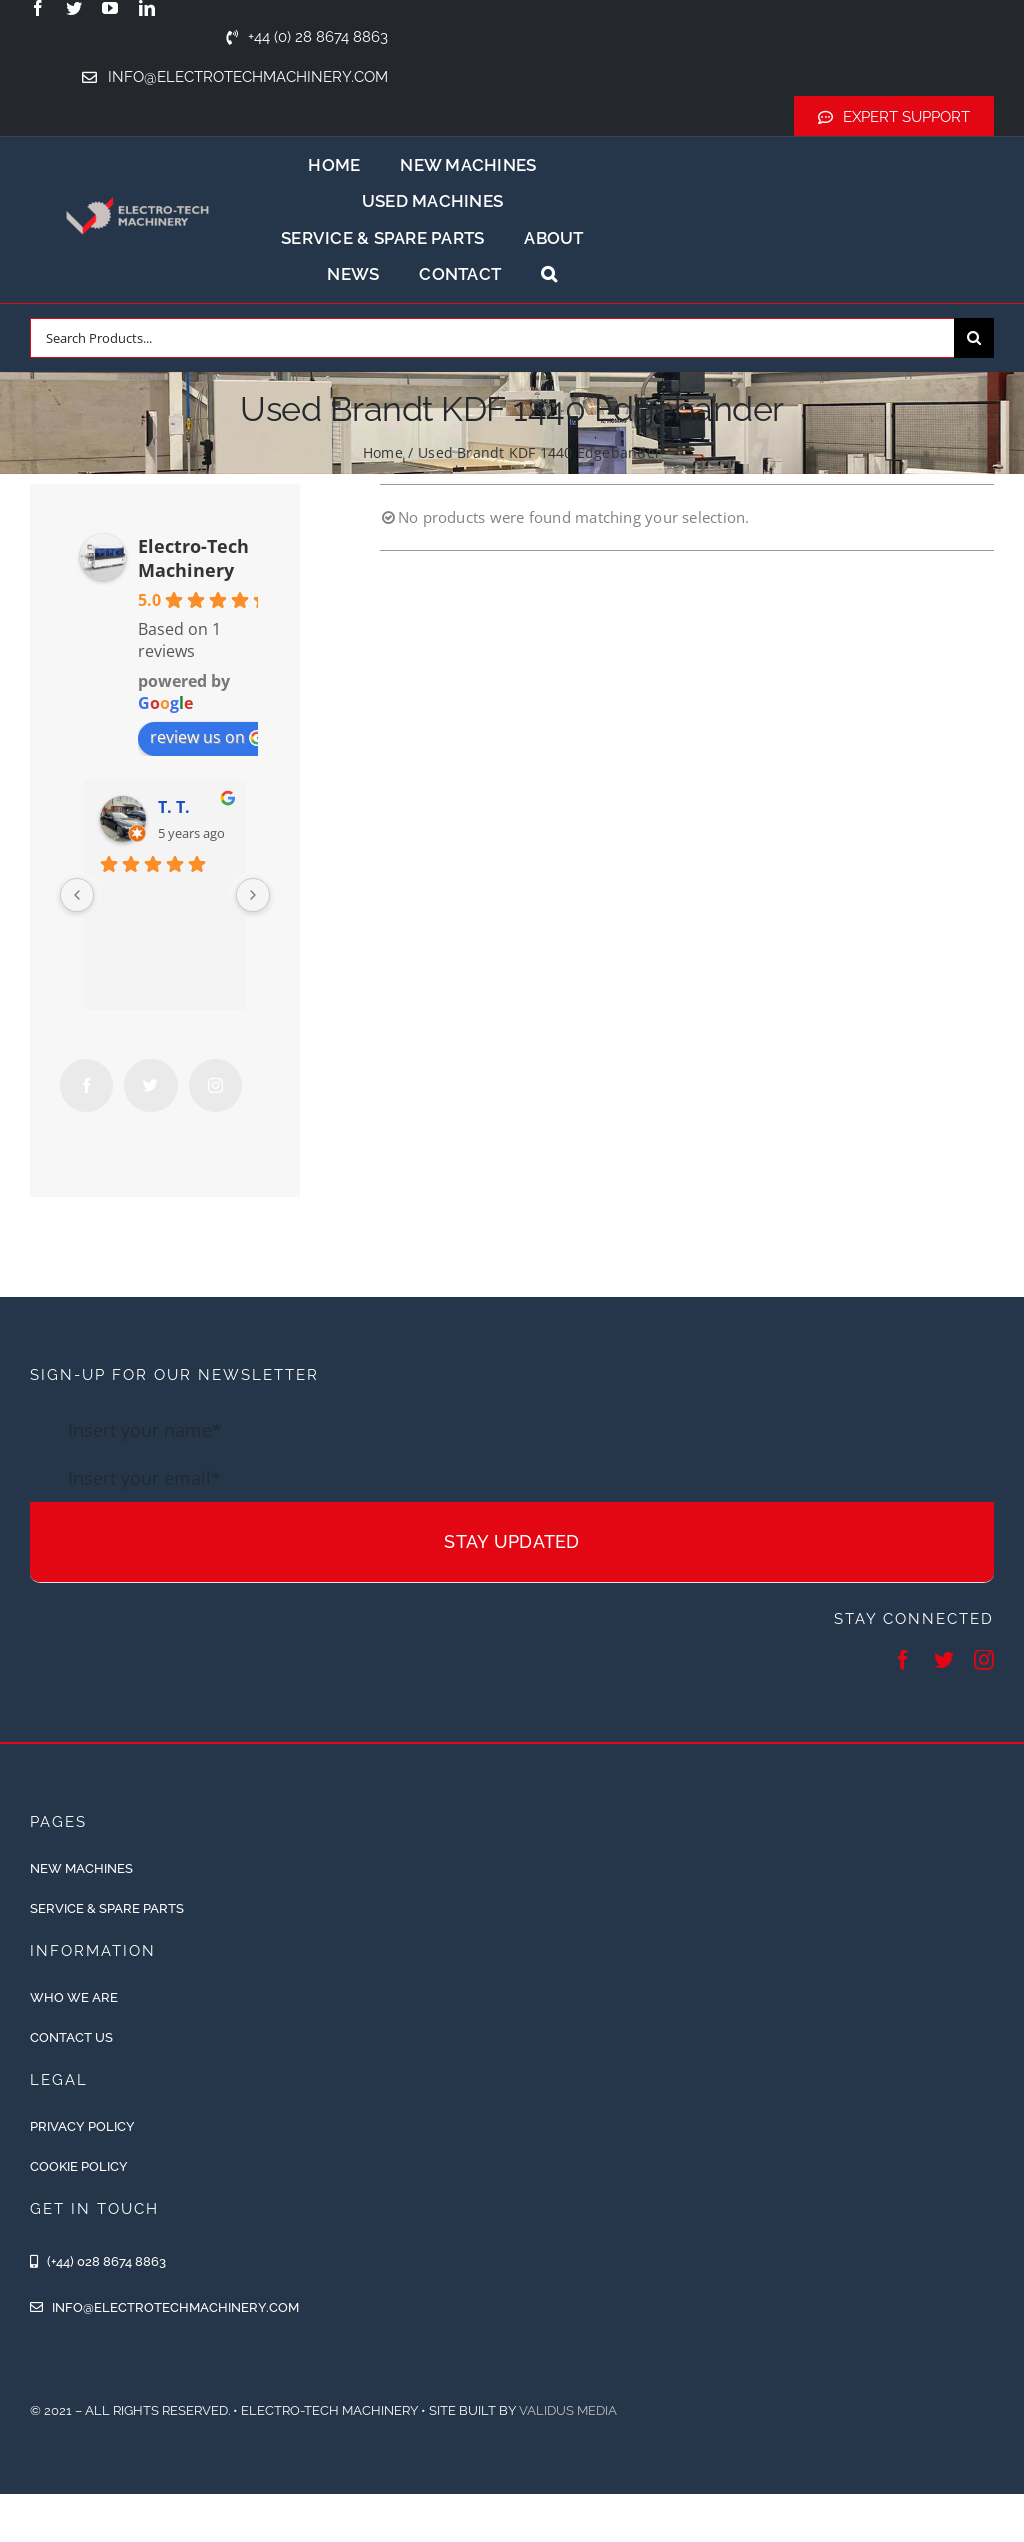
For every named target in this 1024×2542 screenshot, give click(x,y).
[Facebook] (86, 1085)
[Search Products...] (492, 338)
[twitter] (74, 8)
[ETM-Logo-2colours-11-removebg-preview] (138, 186)
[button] (549, 274)
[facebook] (38, 8)
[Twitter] (150, 1085)
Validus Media (568, 2410)
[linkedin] (147, 8)
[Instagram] (215, 1085)
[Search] (974, 338)
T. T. (174, 807)
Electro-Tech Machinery (193, 558)
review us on (207, 737)
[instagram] (984, 1660)
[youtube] (110, 8)
